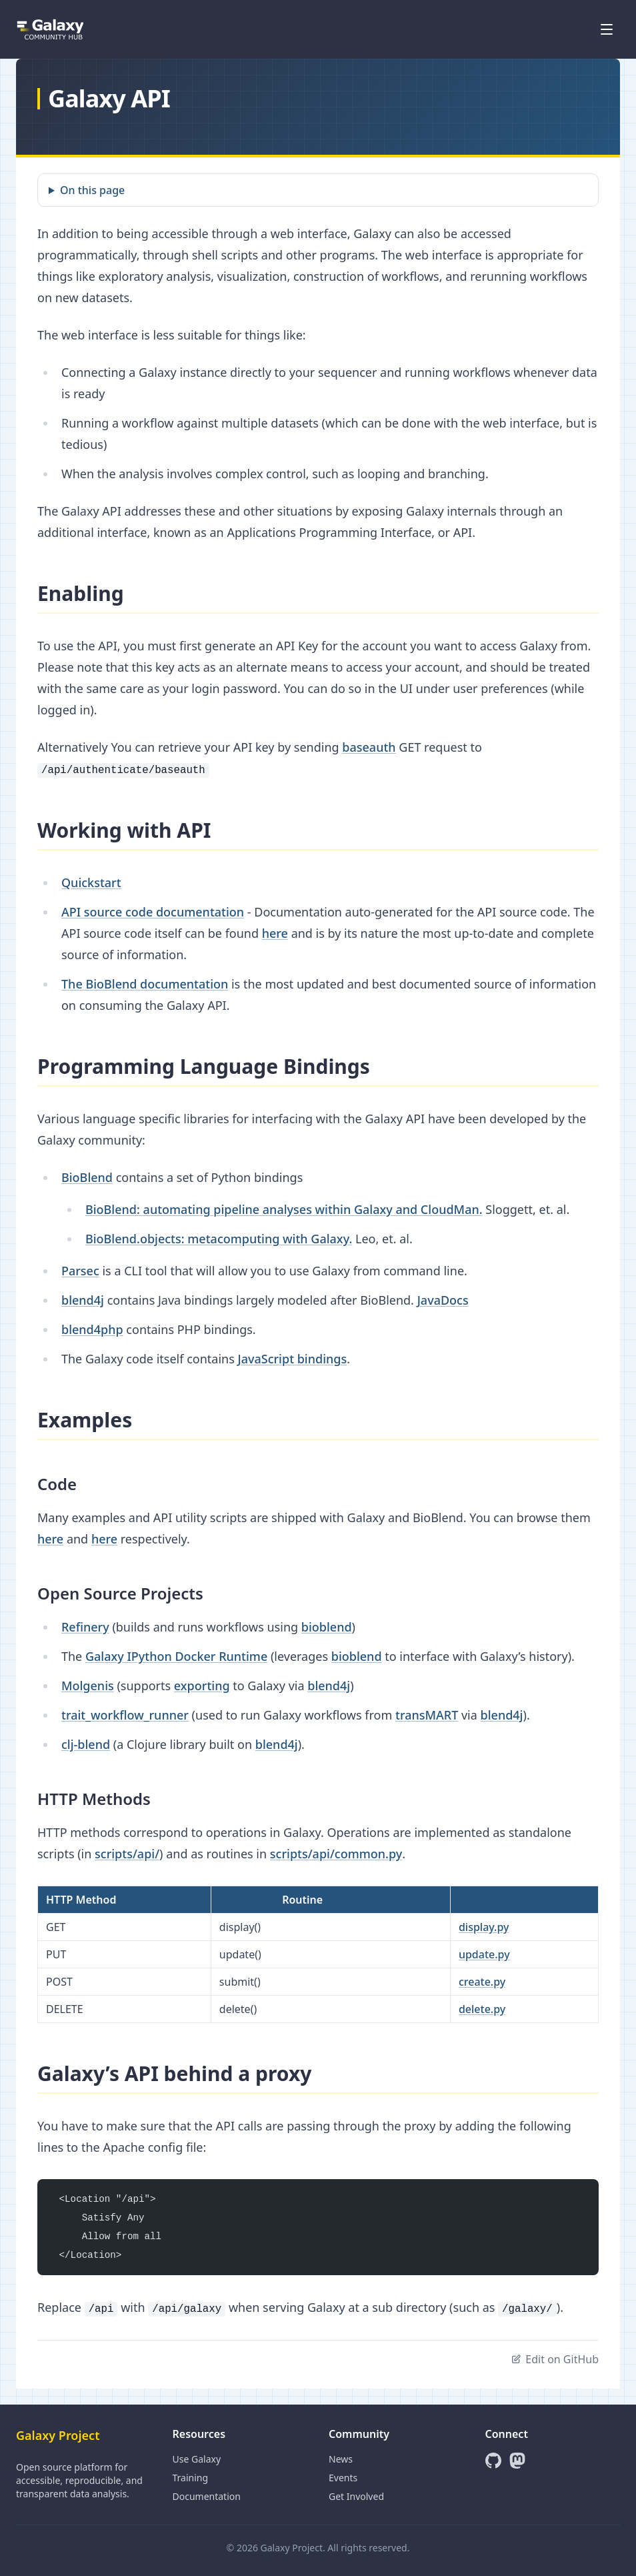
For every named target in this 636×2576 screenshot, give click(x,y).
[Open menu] (606, 29)
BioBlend (87, 1177)
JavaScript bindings (292, 1359)
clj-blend (85, 1744)
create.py (482, 1981)
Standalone (488, 1899)
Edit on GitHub (555, 2359)
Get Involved (356, 2496)
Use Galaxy (197, 2459)
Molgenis (87, 1686)
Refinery (85, 1627)
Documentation (207, 2496)
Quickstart (91, 882)
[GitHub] (493, 2461)
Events (343, 2477)
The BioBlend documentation (144, 984)
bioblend (326, 1627)
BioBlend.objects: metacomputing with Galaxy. (218, 1239)
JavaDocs (443, 1300)
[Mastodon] (517, 2461)
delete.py (482, 2009)
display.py (484, 1927)
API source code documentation (152, 912)
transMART (426, 1715)
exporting (202, 1686)
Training (191, 2477)
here (275, 933)
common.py (249, 1899)
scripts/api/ (127, 1854)
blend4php (92, 1329)
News (341, 2459)
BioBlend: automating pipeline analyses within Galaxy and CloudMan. (284, 1209)
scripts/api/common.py (336, 1854)
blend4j (82, 1300)
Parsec (80, 1271)
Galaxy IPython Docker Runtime (176, 1656)
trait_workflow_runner (125, 1715)
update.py (484, 1954)
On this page (92, 190)
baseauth (368, 747)
